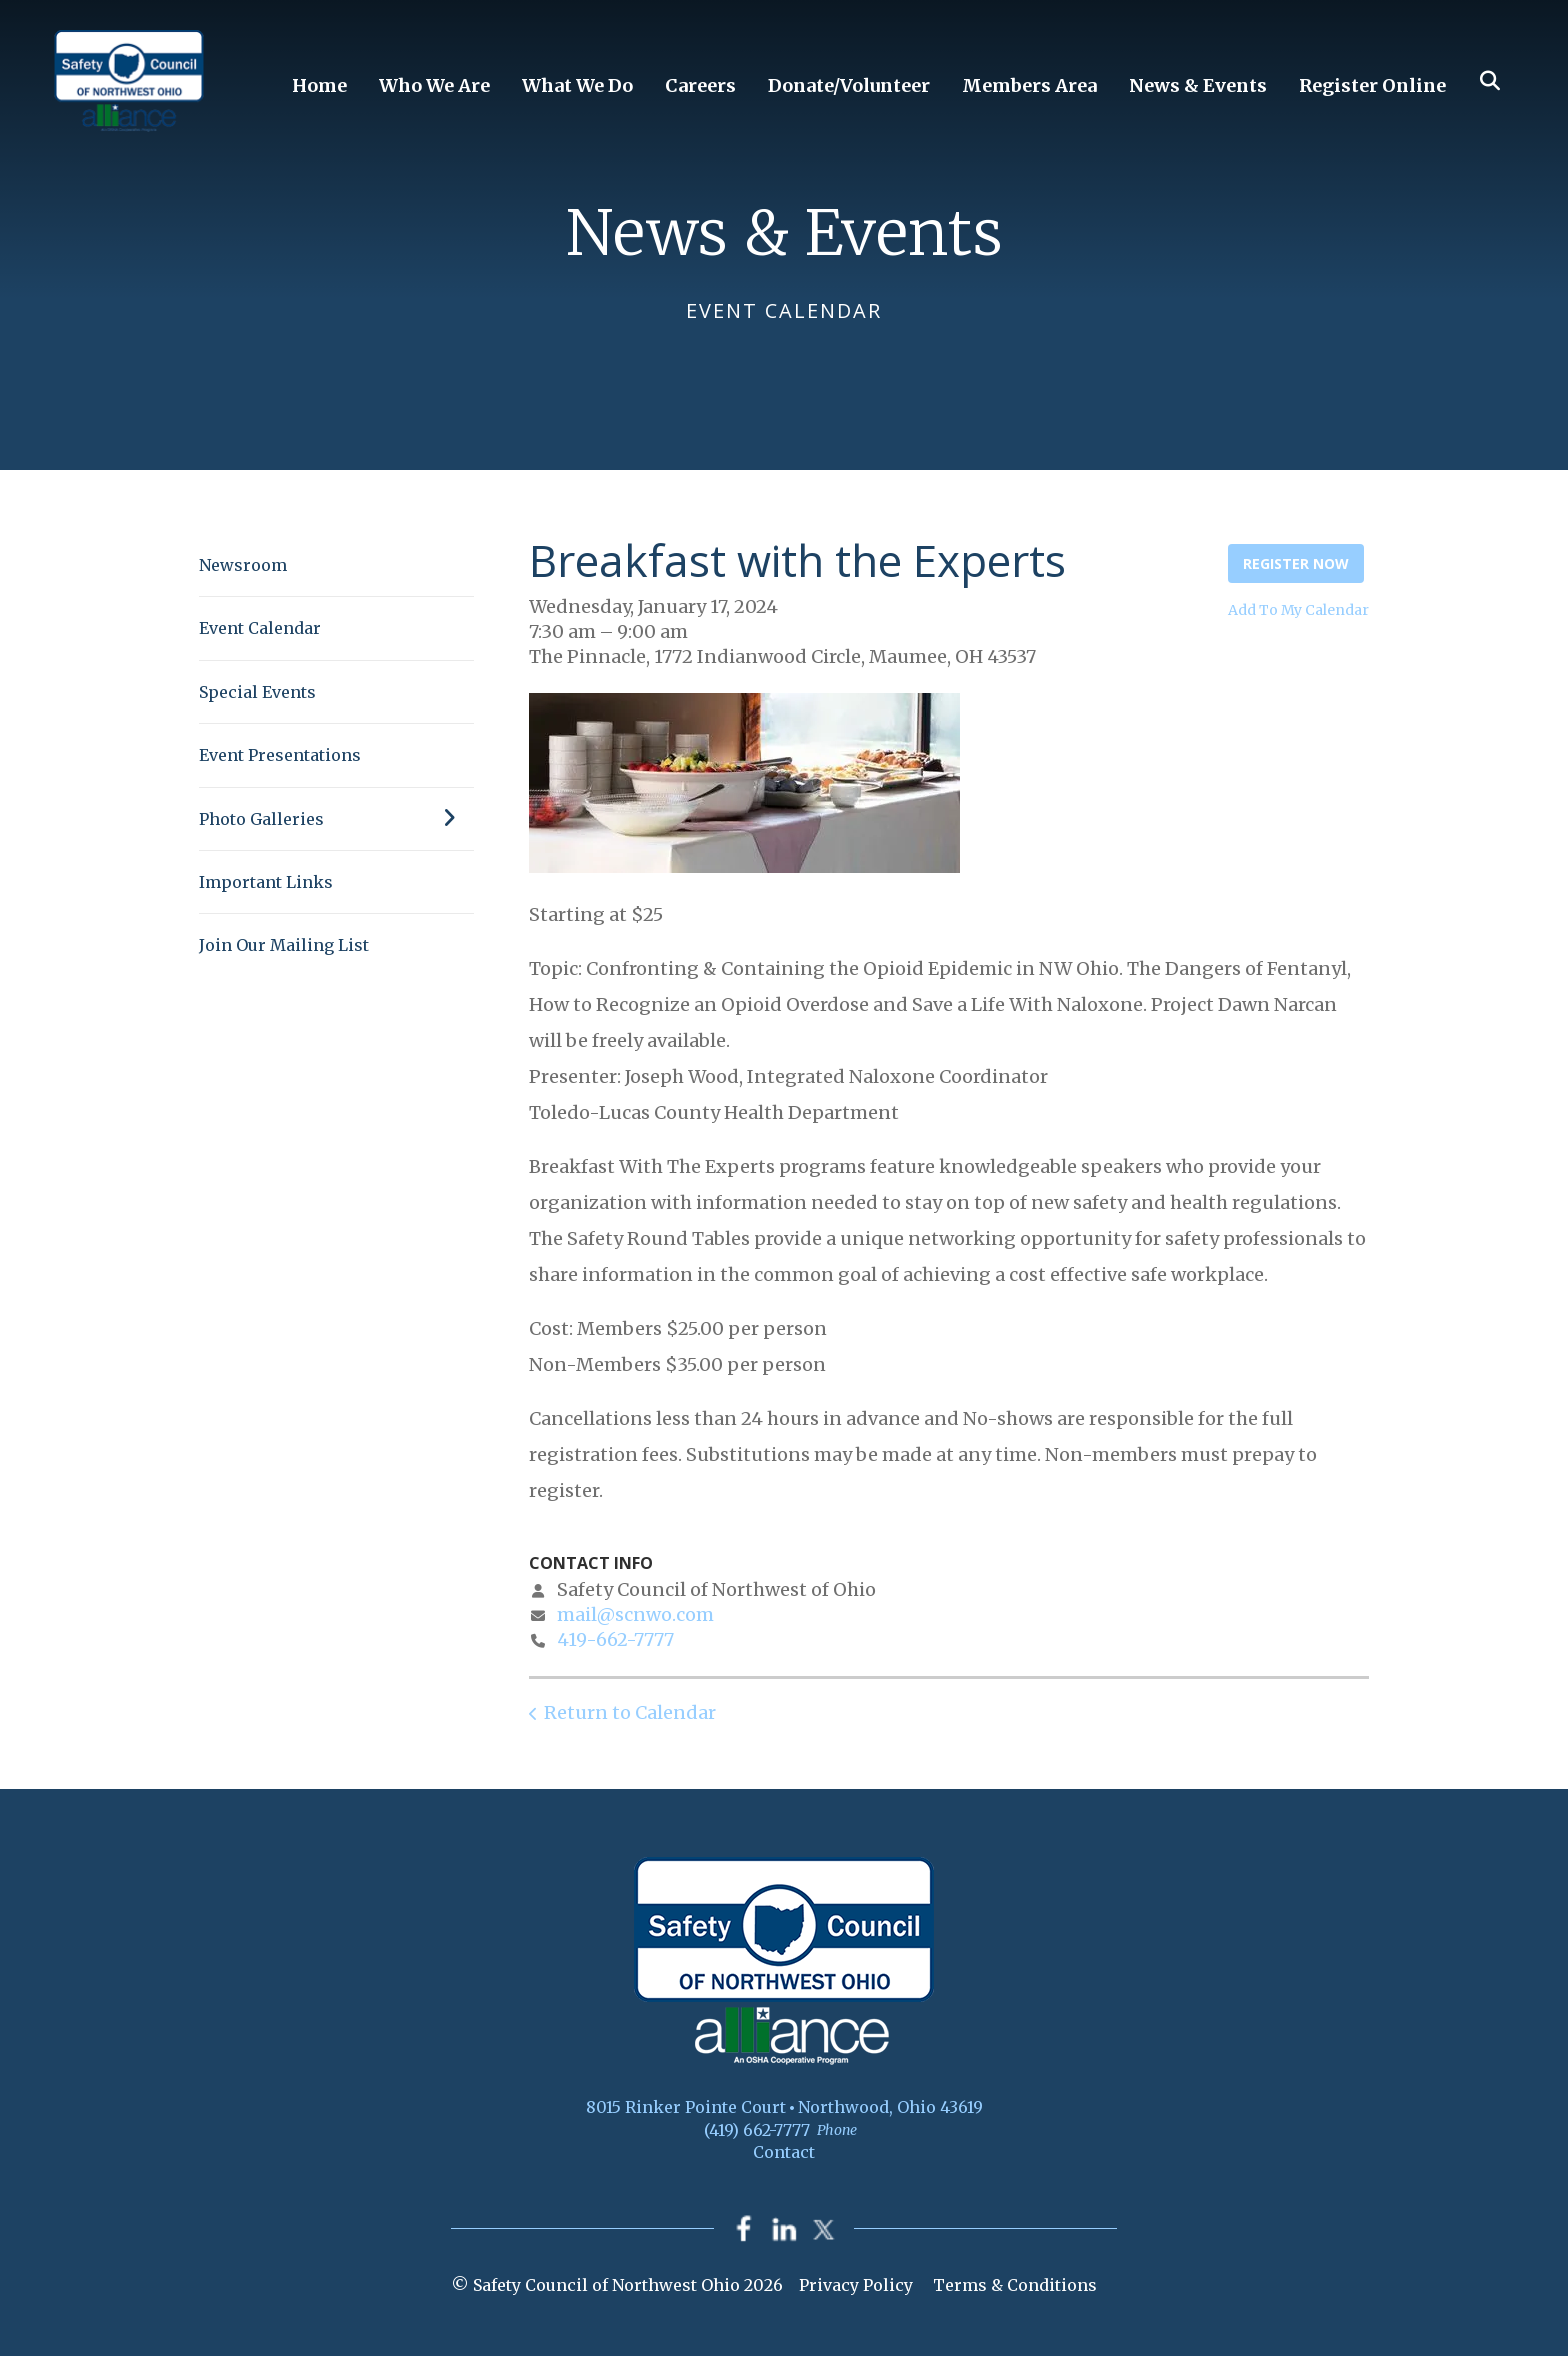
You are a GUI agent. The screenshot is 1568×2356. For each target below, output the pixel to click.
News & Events (1198, 85)
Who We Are (434, 85)
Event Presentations (280, 755)
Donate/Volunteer (849, 85)
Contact (784, 2152)
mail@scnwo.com (635, 1614)
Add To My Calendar (1298, 610)
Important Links (266, 882)
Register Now (1296, 563)
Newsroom (243, 565)
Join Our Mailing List (284, 945)
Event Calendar (260, 628)
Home (319, 85)
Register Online (1372, 85)
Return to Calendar (630, 1712)
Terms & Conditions (1015, 2285)
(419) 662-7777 (757, 2130)
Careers (700, 85)
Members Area (1029, 85)
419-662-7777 (615, 1639)
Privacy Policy (856, 2285)
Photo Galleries (336, 819)
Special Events (257, 692)
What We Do (577, 85)
